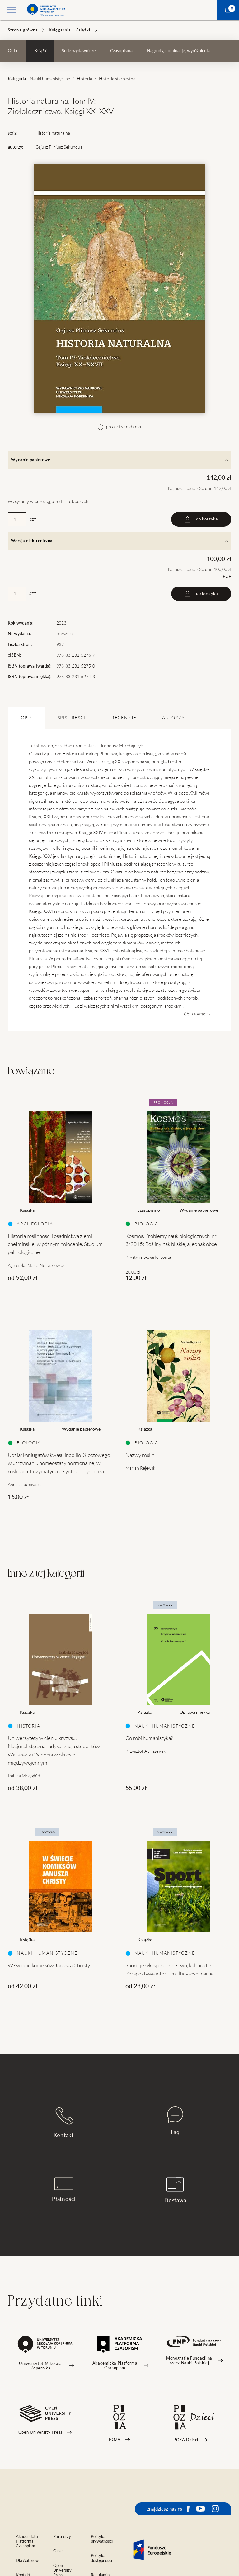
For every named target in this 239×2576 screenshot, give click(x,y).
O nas (58, 2551)
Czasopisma (121, 50)
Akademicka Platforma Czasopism (27, 2541)
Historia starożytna (117, 78)
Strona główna (23, 30)
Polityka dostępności (101, 2558)
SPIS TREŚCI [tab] (72, 717)
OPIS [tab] (26, 717)
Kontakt (64, 2122)
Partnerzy (62, 2536)
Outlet (14, 50)
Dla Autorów (27, 2560)
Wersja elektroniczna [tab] (119, 541)
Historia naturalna (52, 133)
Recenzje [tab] (123, 717)
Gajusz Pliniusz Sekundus (58, 147)
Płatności (64, 2189)
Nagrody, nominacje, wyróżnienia (178, 50)
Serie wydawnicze (79, 50)
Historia (84, 78)
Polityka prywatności (102, 2539)
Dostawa (175, 2190)
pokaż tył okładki (119, 427)
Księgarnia (60, 30)
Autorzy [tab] (173, 717)
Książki (82, 30)
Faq (175, 2120)
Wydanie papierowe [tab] (119, 460)
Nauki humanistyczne (50, 78)
